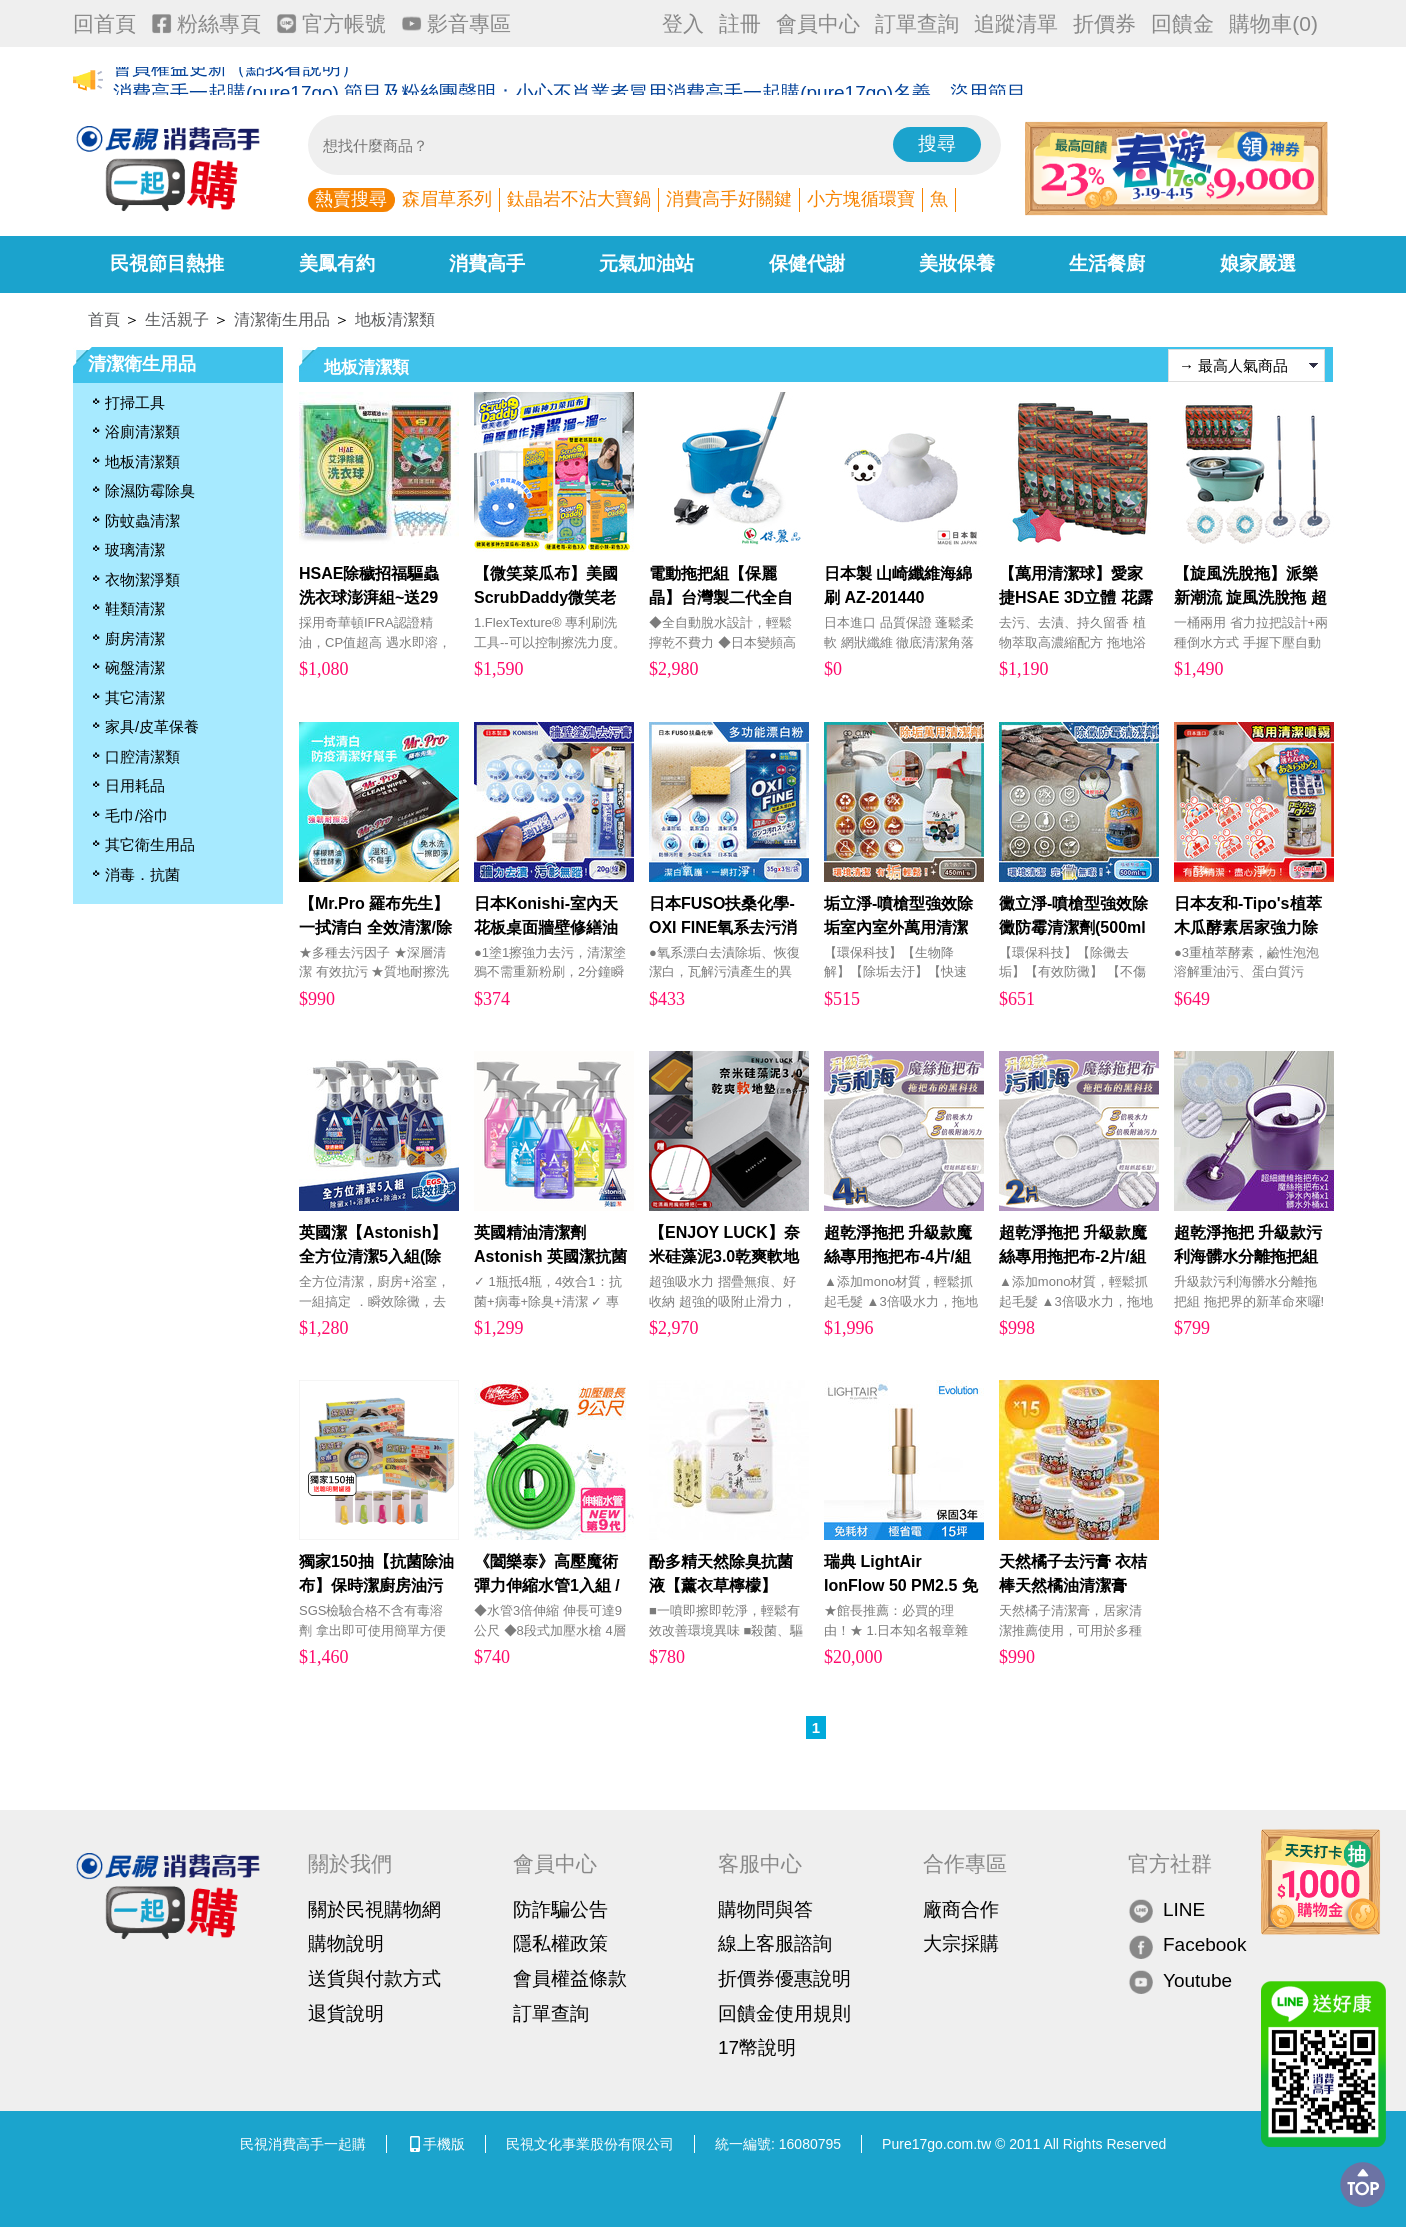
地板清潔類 (395, 319)
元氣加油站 (646, 263)
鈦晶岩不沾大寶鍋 (579, 199)
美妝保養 (957, 263)
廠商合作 (961, 1909)
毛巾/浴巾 (137, 815)
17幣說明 (757, 2047)
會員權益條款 (570, 1978)
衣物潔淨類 (142, 579)
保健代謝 (807, 263)
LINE (1166, 1910)
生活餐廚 (1107, 263)
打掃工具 (135, 402)
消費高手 (487, 263)
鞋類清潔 (135, 608)
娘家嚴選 (1258, 263)
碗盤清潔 (135, 667)
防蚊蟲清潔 (142, 520)
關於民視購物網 (374, 1909)
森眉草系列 (447, 199)
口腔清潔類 (142, 756)
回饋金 (1182, 23)
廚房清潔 (135, 638)
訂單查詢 (917, 23)
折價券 (1104, 23)
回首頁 (104, 23)
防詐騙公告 (560, 1909)
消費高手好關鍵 (729, 199)
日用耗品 (135, 785)
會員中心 (818, 23)
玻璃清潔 (135, 549)
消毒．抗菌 (142, 874)
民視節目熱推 (167, 263)
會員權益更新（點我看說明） (236, 81)
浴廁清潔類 (142, 431)
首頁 (104, 319)
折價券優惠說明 (784, 1978)
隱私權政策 (560, 1943)
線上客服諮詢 (775, 1943)
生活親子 (177, 319)
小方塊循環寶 (861, 199)
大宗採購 (961, 1943)
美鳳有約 (337, 263)
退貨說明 (346, 2013)
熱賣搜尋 (351, 199)
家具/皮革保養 (152, 726)
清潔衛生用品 (282, 319)
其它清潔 (135, 697)
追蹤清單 (1016, 23)
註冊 (740, 23)
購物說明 (346, 1943)
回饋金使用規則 (784, 2013)
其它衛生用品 (150, 844)
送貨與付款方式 (374, 1978)
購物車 (1273, 23)
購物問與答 (765, 1909)
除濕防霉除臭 (150, 490)
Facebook (1187, 1945)
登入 (683, 23)
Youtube (1180, 1981)
